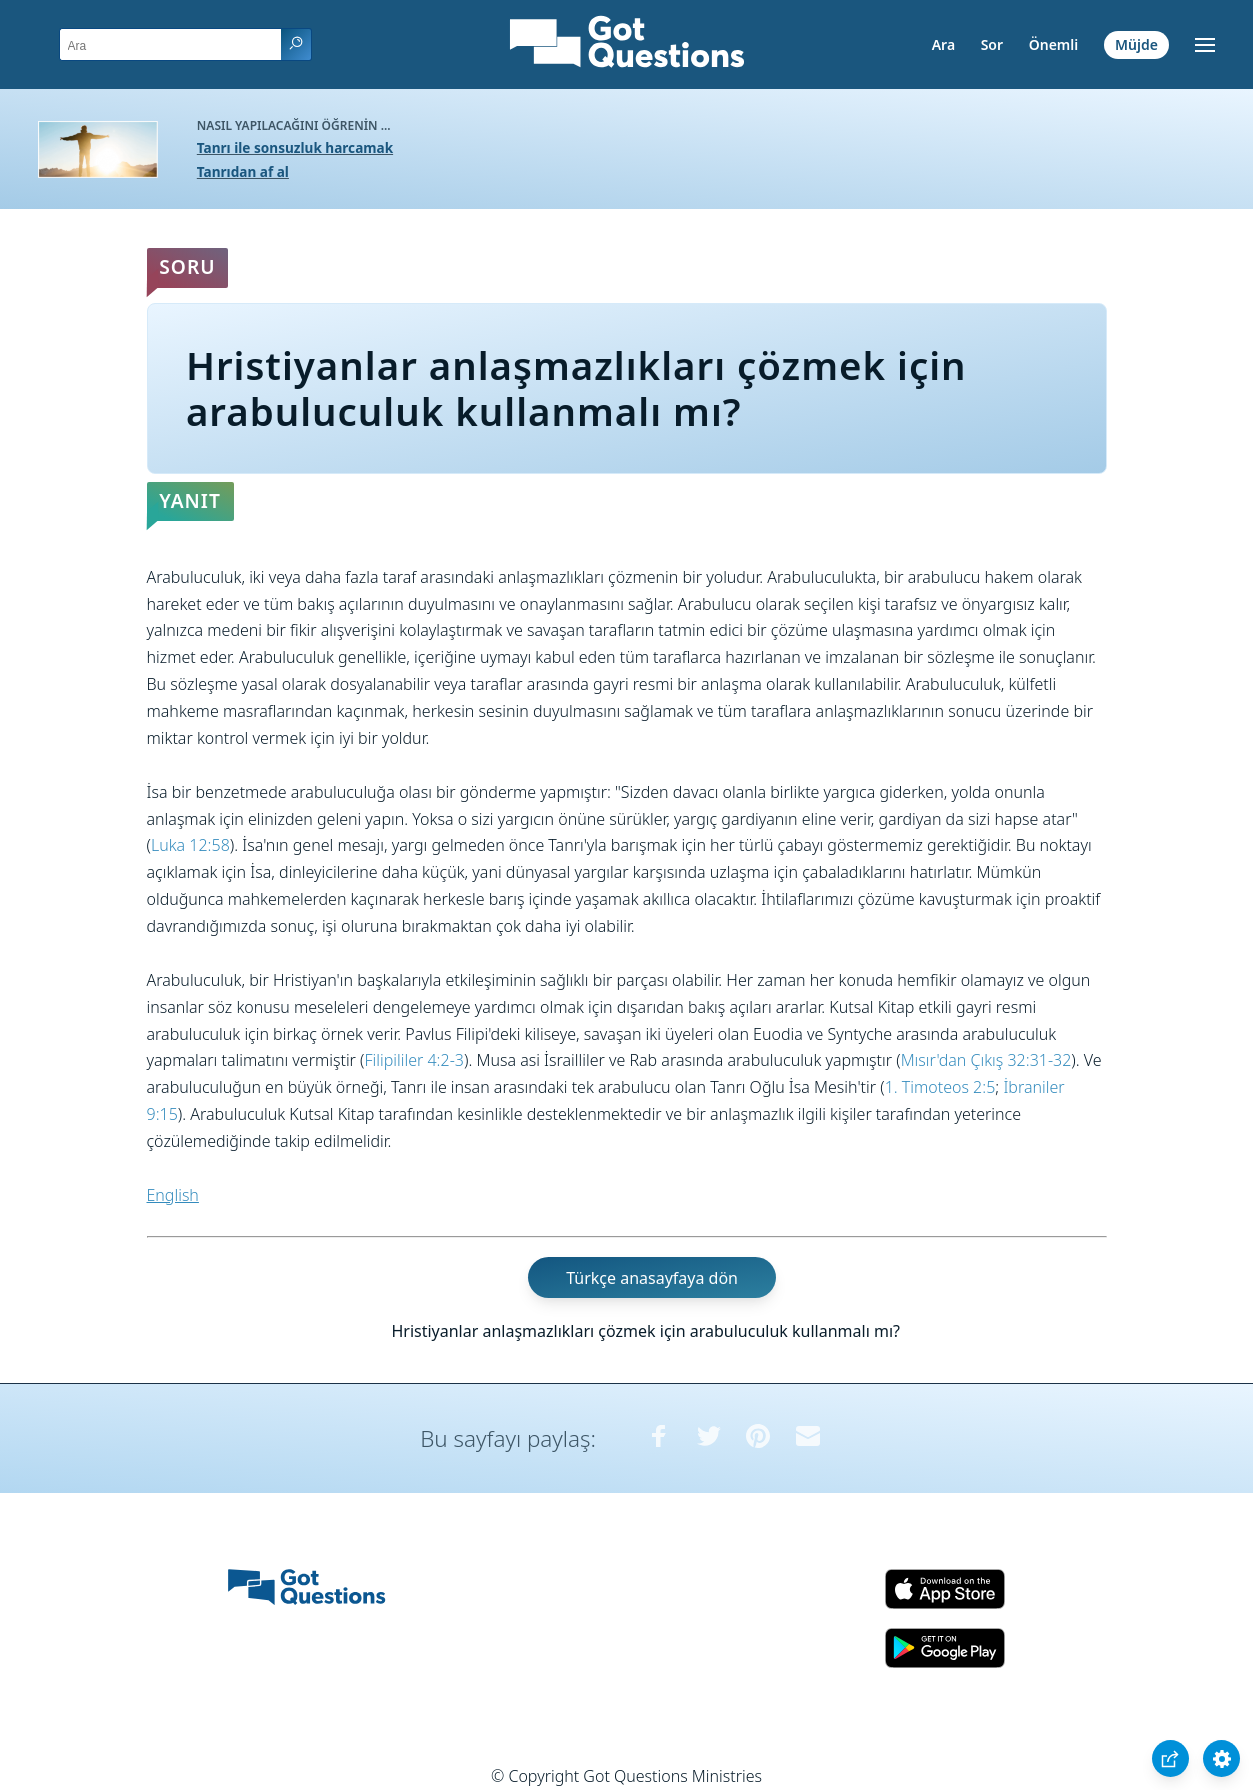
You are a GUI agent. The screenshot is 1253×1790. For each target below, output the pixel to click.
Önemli (1054, 44)
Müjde (1136, 44)
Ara (943, 44)
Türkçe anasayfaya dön (652, 1277)
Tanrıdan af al (243, 171)
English (173, 1195)
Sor (992, 44)
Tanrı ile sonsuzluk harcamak (295, 147)
